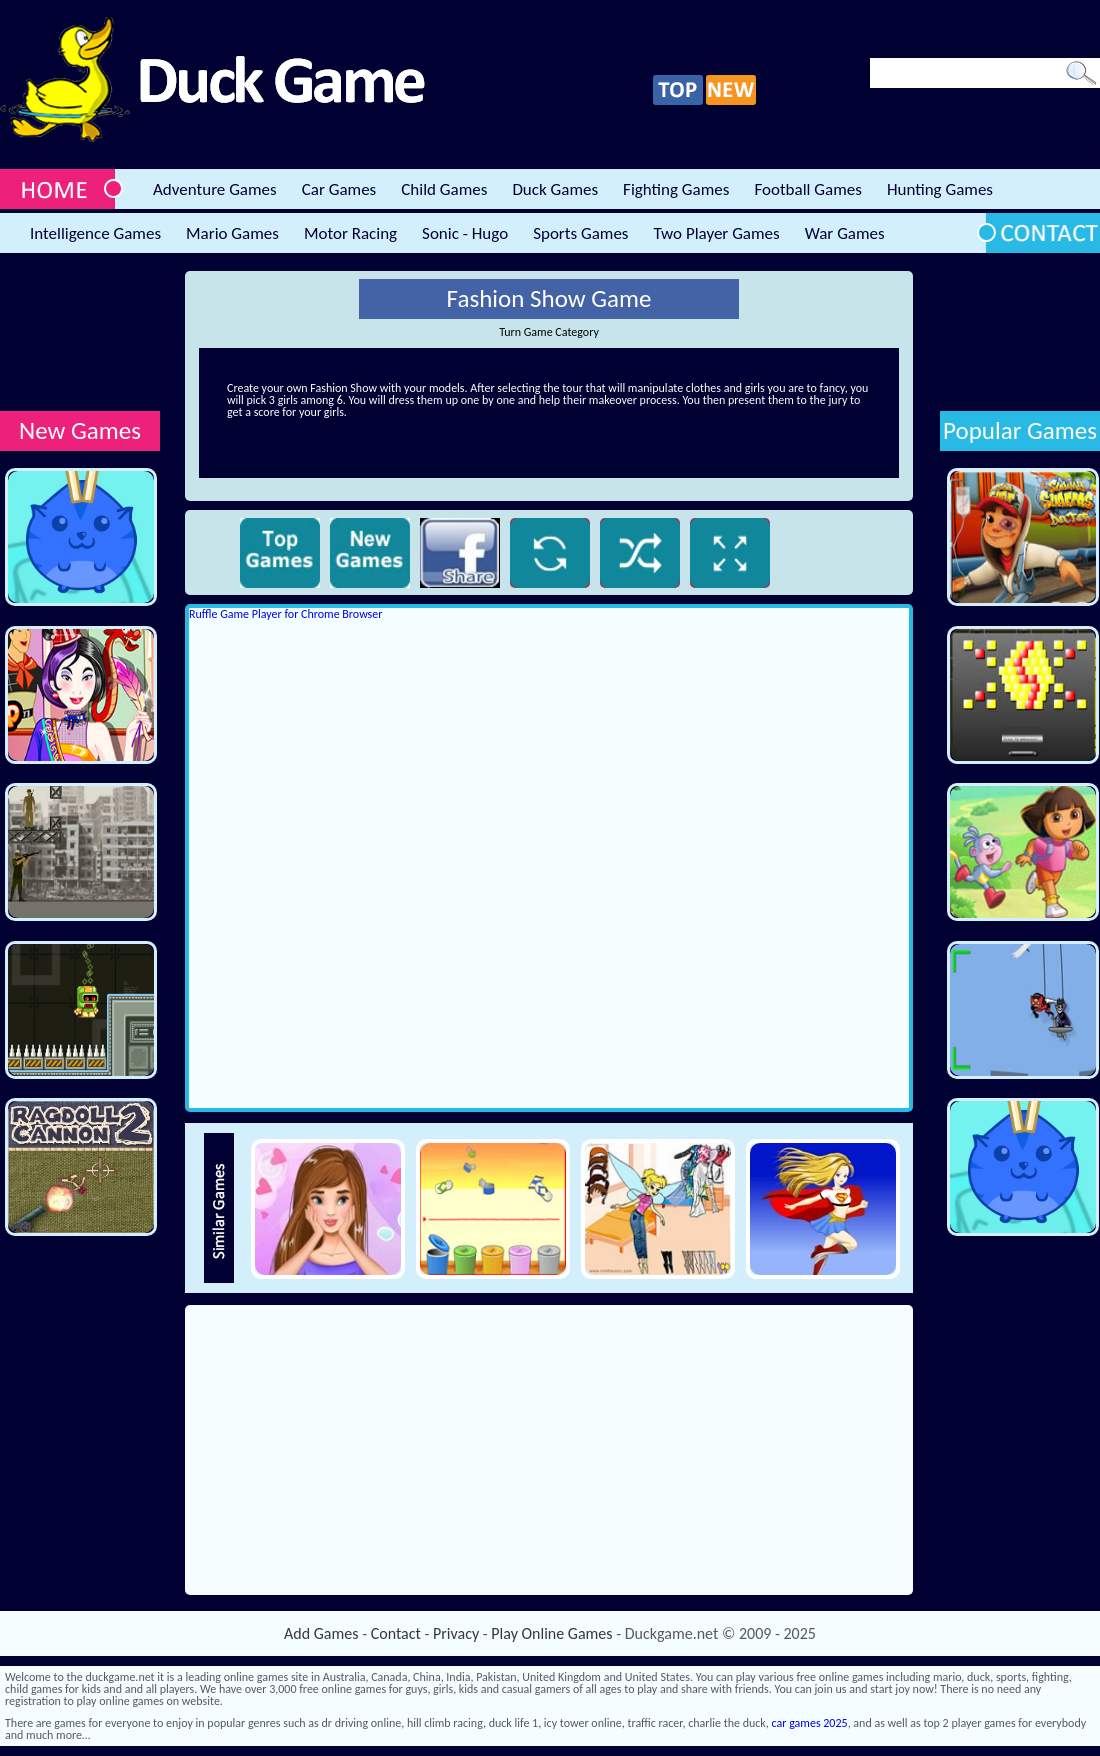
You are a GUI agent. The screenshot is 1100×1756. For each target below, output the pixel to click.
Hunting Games (940, 189)
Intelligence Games (95, 233)
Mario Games (232, 233)
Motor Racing (350, 233)
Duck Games (555, 189)
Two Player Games (717, 233)
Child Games (444, 189)
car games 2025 (810, 1723)
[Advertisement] (80, 333)
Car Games (339, 189)
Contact (396, 1633)
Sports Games (580, 233)
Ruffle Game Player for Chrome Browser (285, 614)
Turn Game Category (549, 332)
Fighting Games (676, 189)
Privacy (456, 1633)
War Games (845, 233)
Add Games (321, 1633)
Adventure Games (215, 189)
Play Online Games (551, 1633)
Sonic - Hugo (465, 233)
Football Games (807, 189)
